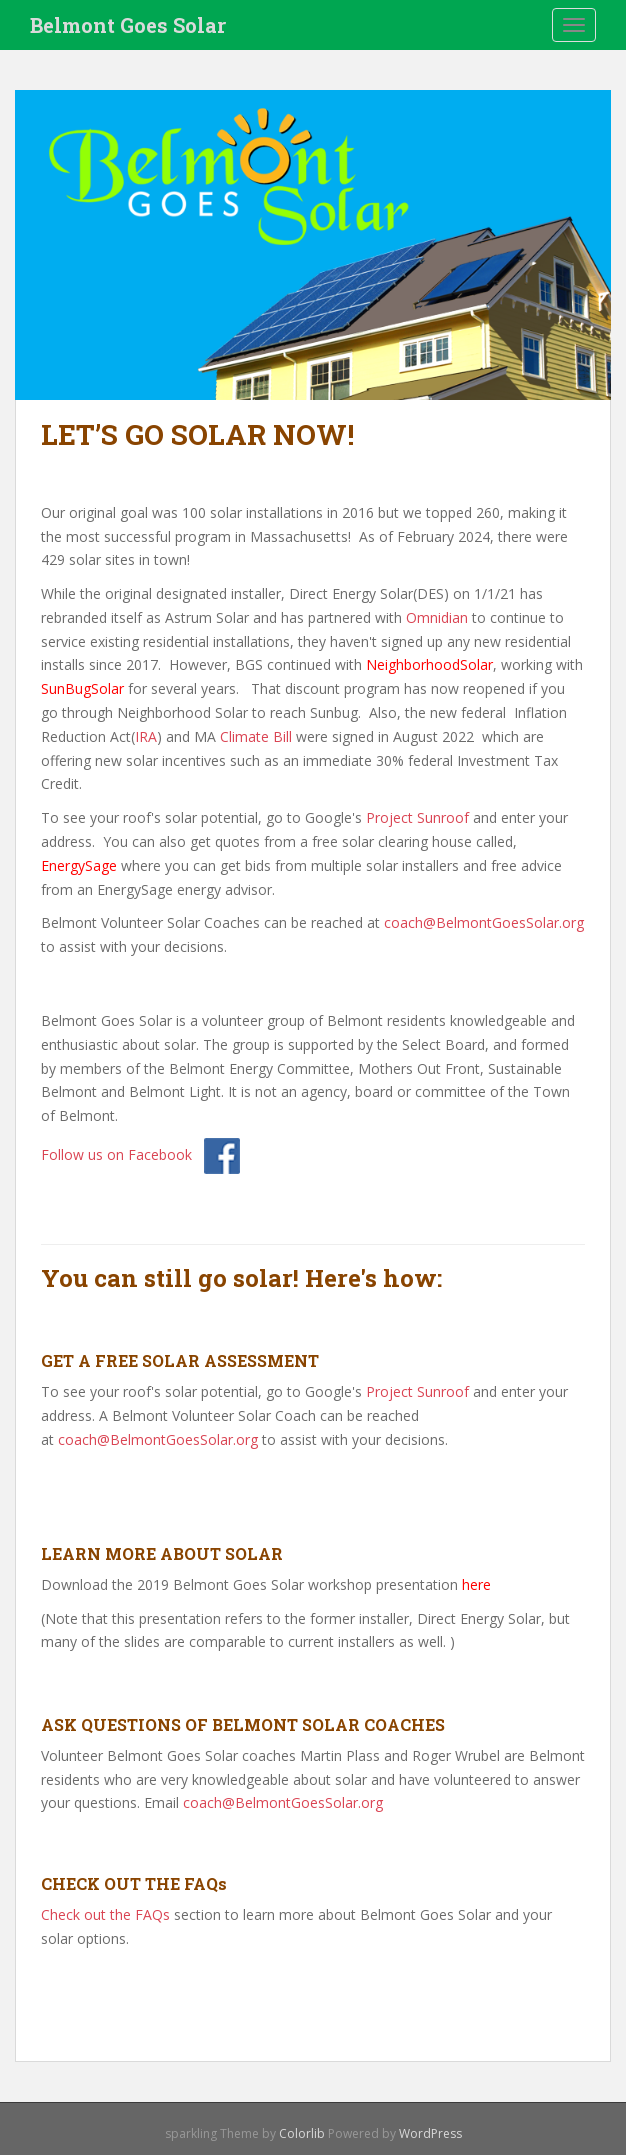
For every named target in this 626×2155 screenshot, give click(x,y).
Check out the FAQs (105, 1914)
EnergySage (79, 865)
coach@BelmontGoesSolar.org (484, 922)
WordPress (430, 2133)
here (476, 1584)
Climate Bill (256, 736)
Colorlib (302, 2133)
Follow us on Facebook (116, 1154)
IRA (146, 736)
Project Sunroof (417, 817)
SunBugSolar (82, 688)
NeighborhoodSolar (429, 664)
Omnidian (437, 617)
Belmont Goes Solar (128, 25)
